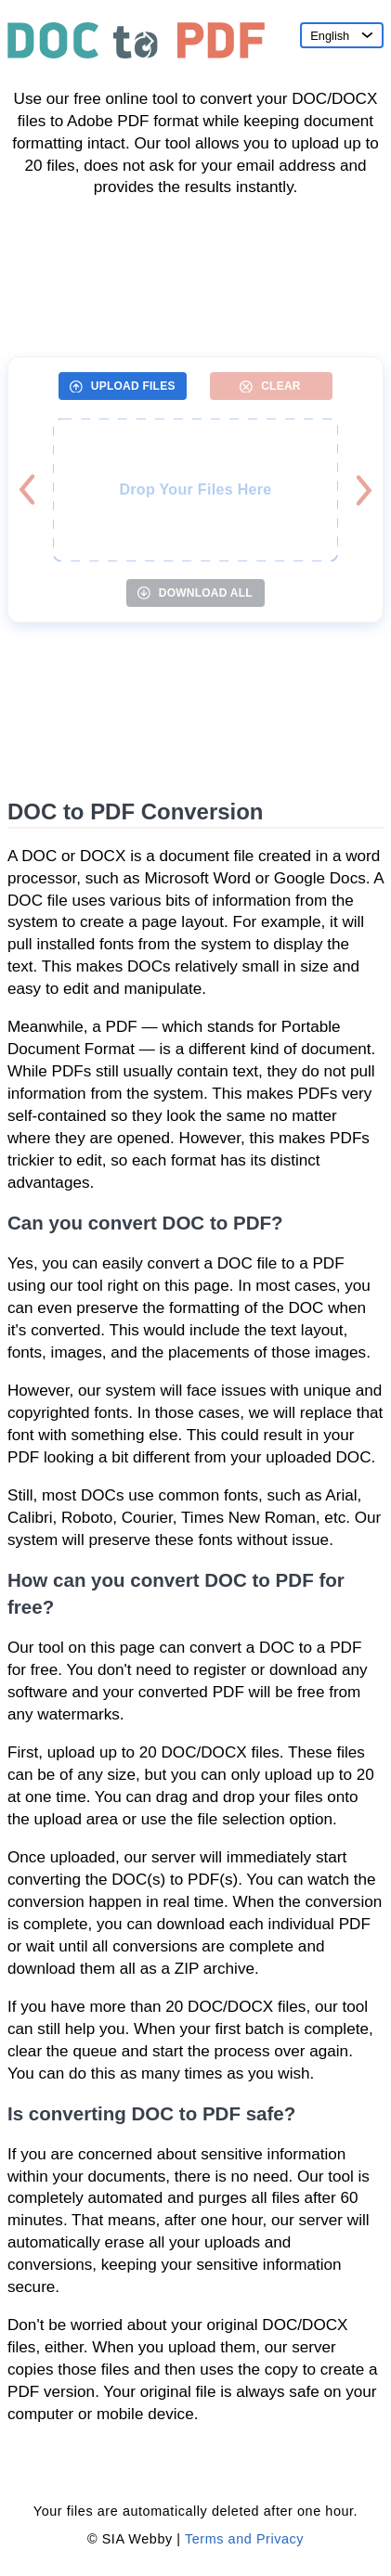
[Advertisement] (195, 270)
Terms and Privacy (244, 2538)
